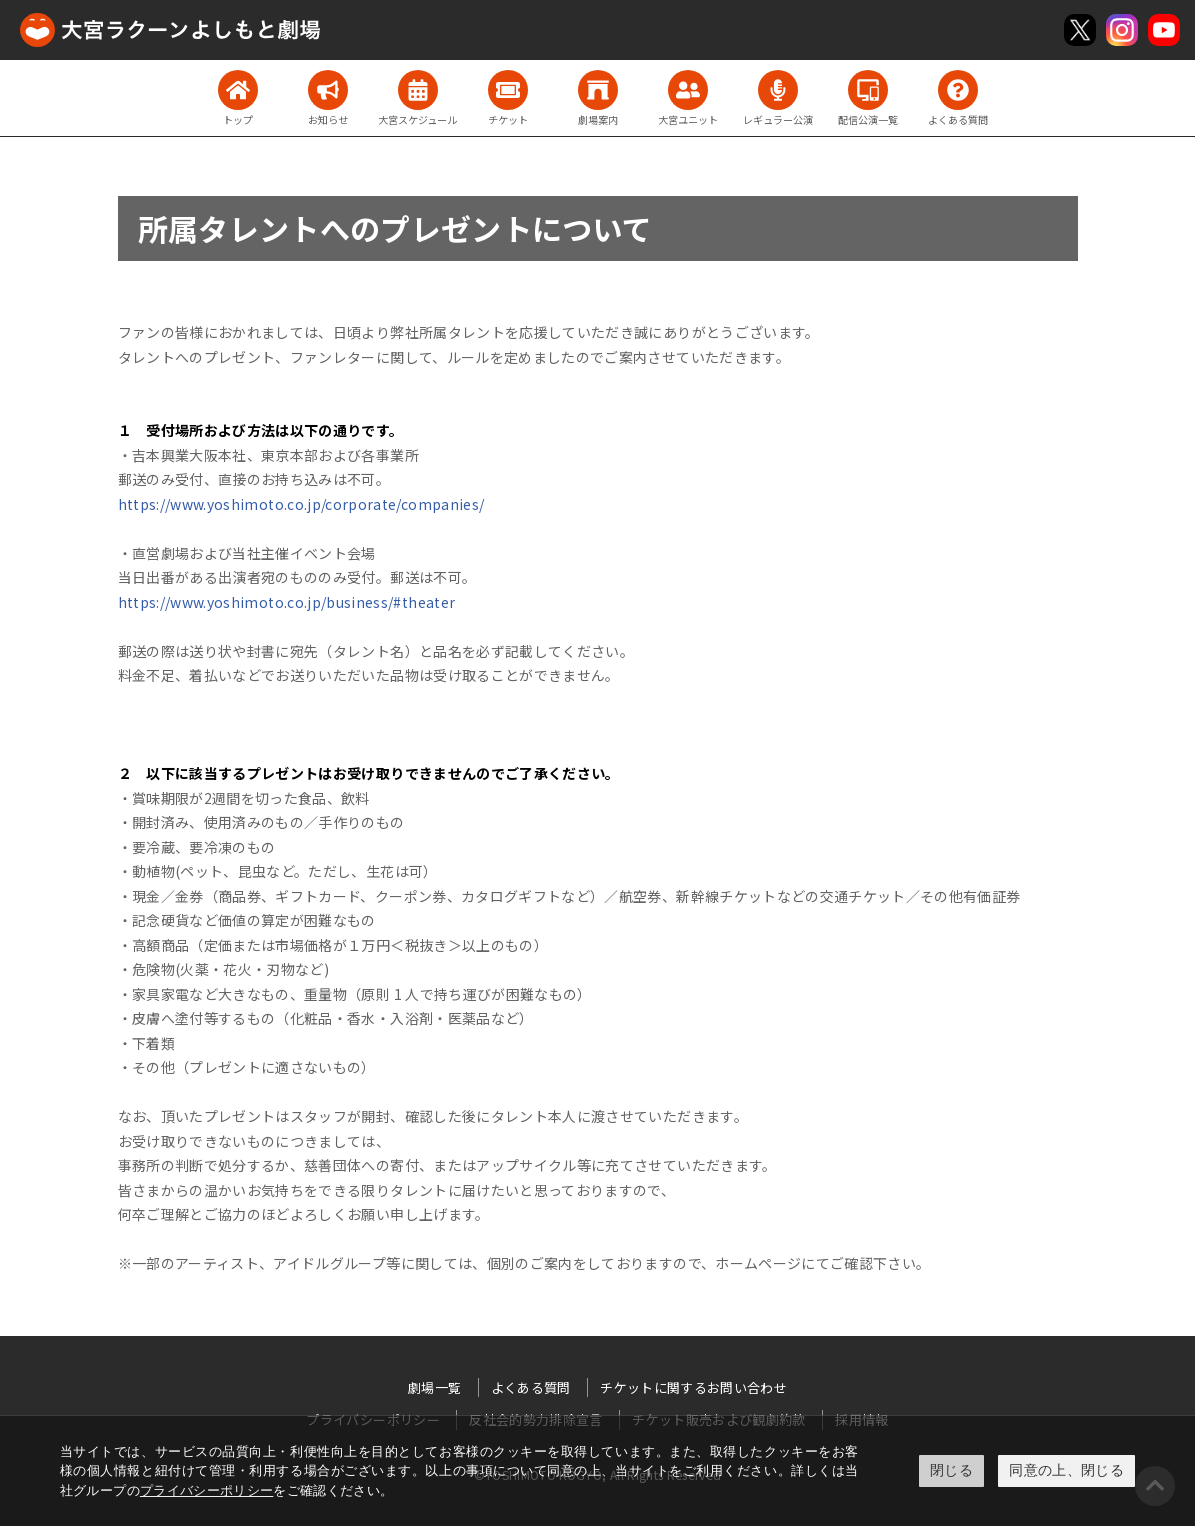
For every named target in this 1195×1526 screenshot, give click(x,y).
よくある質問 (531, 1387)
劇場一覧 (434, 1387)
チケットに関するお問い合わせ (693, 1387)
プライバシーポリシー (207, 1490)
